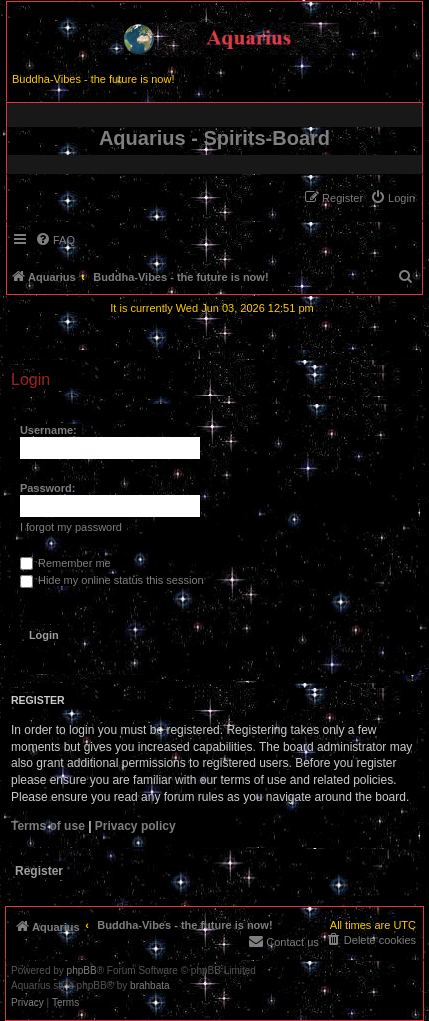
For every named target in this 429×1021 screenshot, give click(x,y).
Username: (48, 430)
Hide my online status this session (112, 580)
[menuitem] (392, 198)
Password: (48, 488)
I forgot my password (71, 527)
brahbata (149, 986)
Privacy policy (135, 826)
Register (39, 871)
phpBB (82, 971)
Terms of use (48, 826)
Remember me (65, 563)
